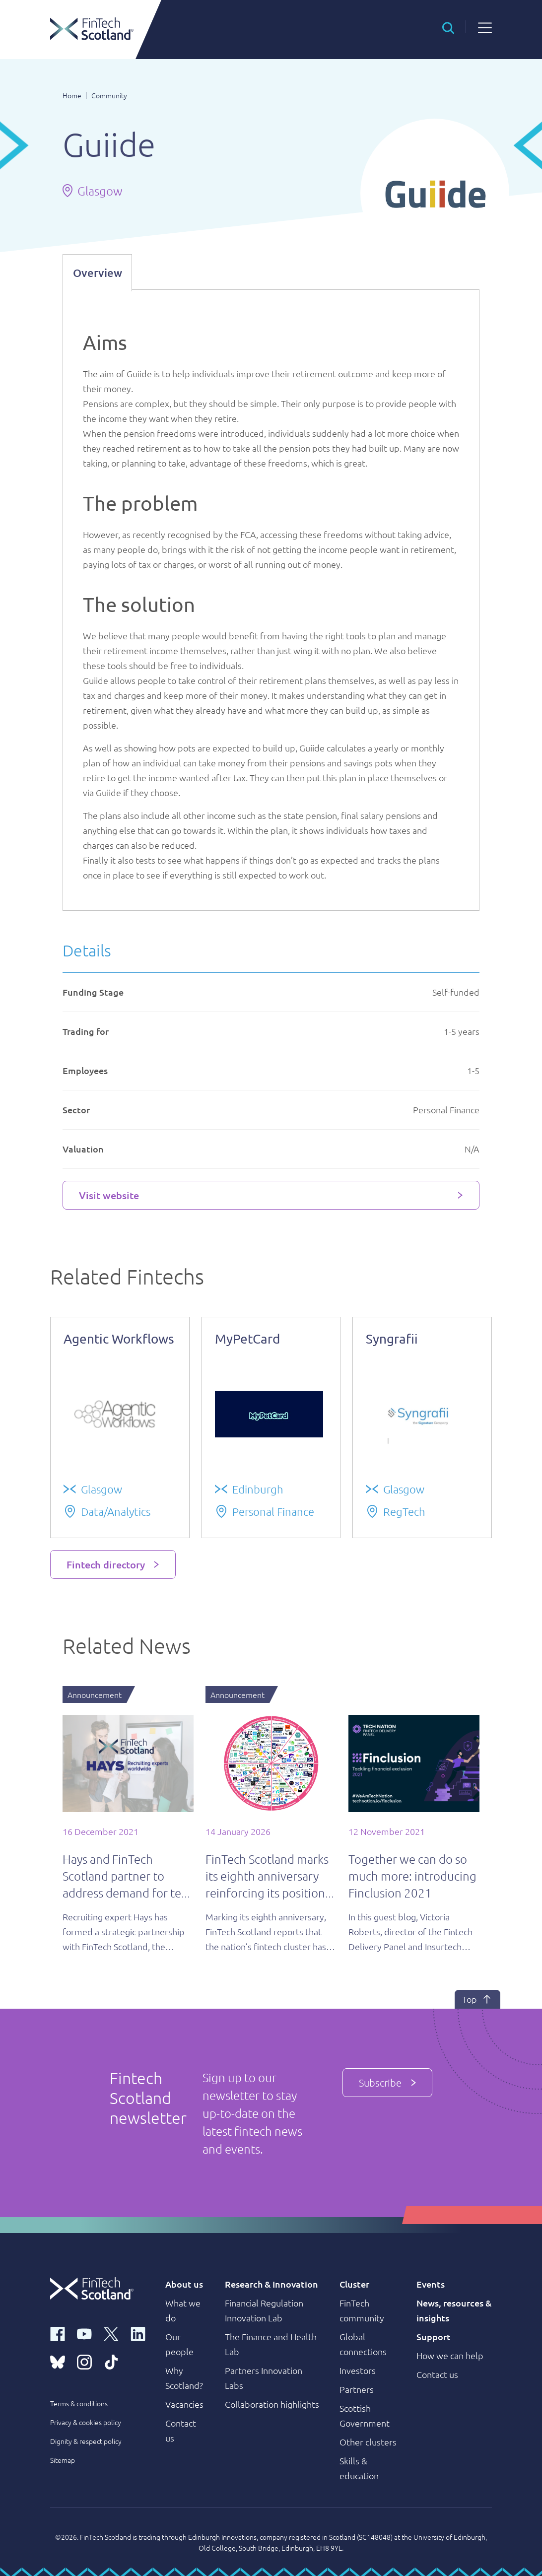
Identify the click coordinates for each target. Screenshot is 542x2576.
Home (72, 95)
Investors (357, 2370)
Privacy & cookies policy (85, 2422)
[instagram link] (84, 2361)
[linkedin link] (138, 2333)
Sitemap (62, 2460)
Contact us (437, 2374)
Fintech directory (106, 1564)
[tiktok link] (111, 2361)
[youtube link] (84, 2333)
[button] (448, 26)
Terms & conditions (79, 2403)
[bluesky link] (57, 2361)
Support (433, 2336)
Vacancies (184, 2404)
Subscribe (387, 2083)
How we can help (449, 2355)
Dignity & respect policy (86, 2441)
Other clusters (368, 2441)
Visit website (109, 1195)
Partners (356, 2389)
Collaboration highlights (272, 2404)
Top (477, 1999)
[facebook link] (57, 2333)
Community (109, 95)
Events (430, 2284)
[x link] (111, 2333)
